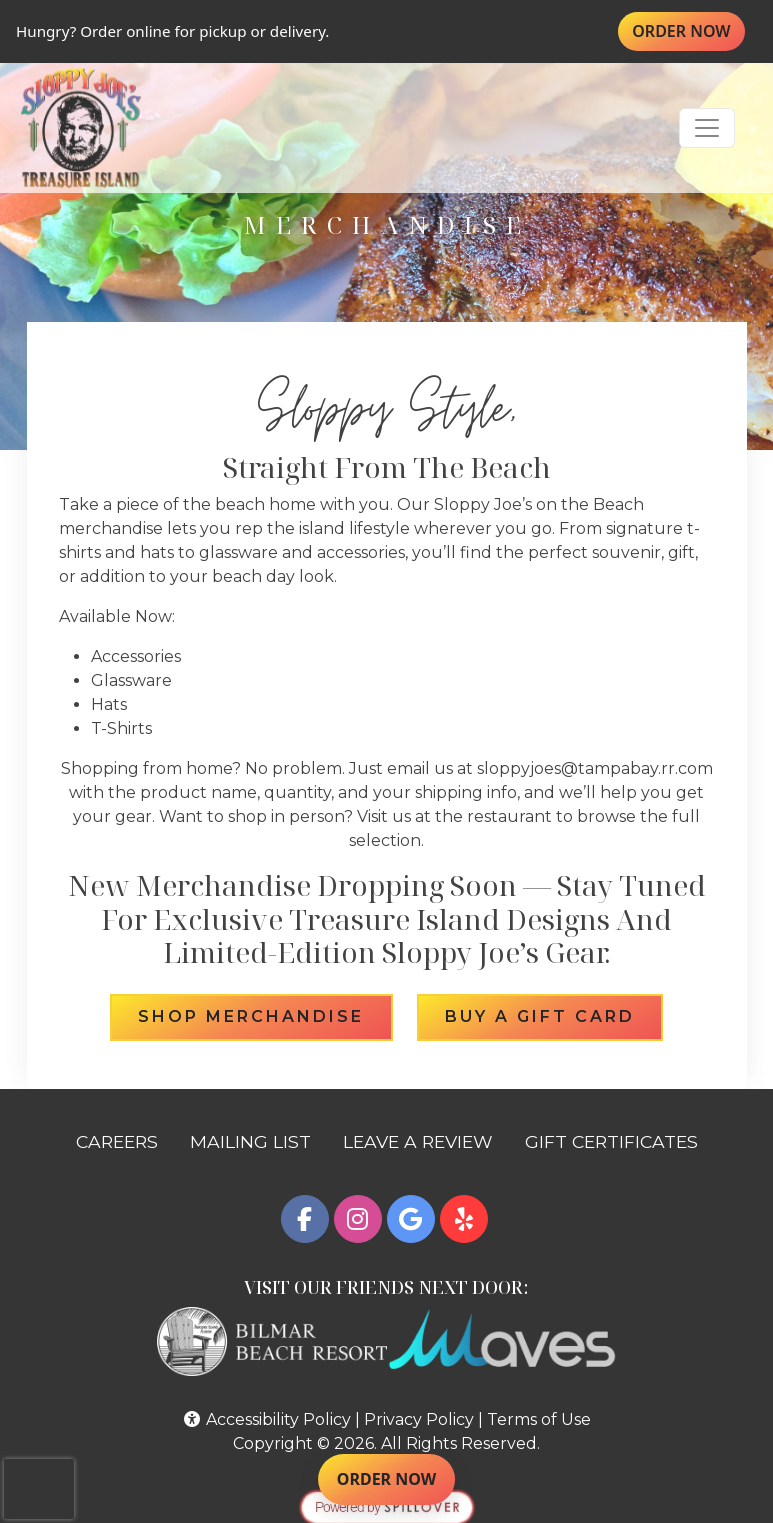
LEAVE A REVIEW (426, 1140)
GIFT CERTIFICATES (619, 1140)
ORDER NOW (688, 30)
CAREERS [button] (125, 1140)
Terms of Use (539, 1419)
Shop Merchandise (265, 1015)
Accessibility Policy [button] (266, 1419)
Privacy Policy (419, 1419)
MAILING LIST (250, 1141)
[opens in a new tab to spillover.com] (387, 1506)
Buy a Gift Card (554, 1015)
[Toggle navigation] (707, 128)
